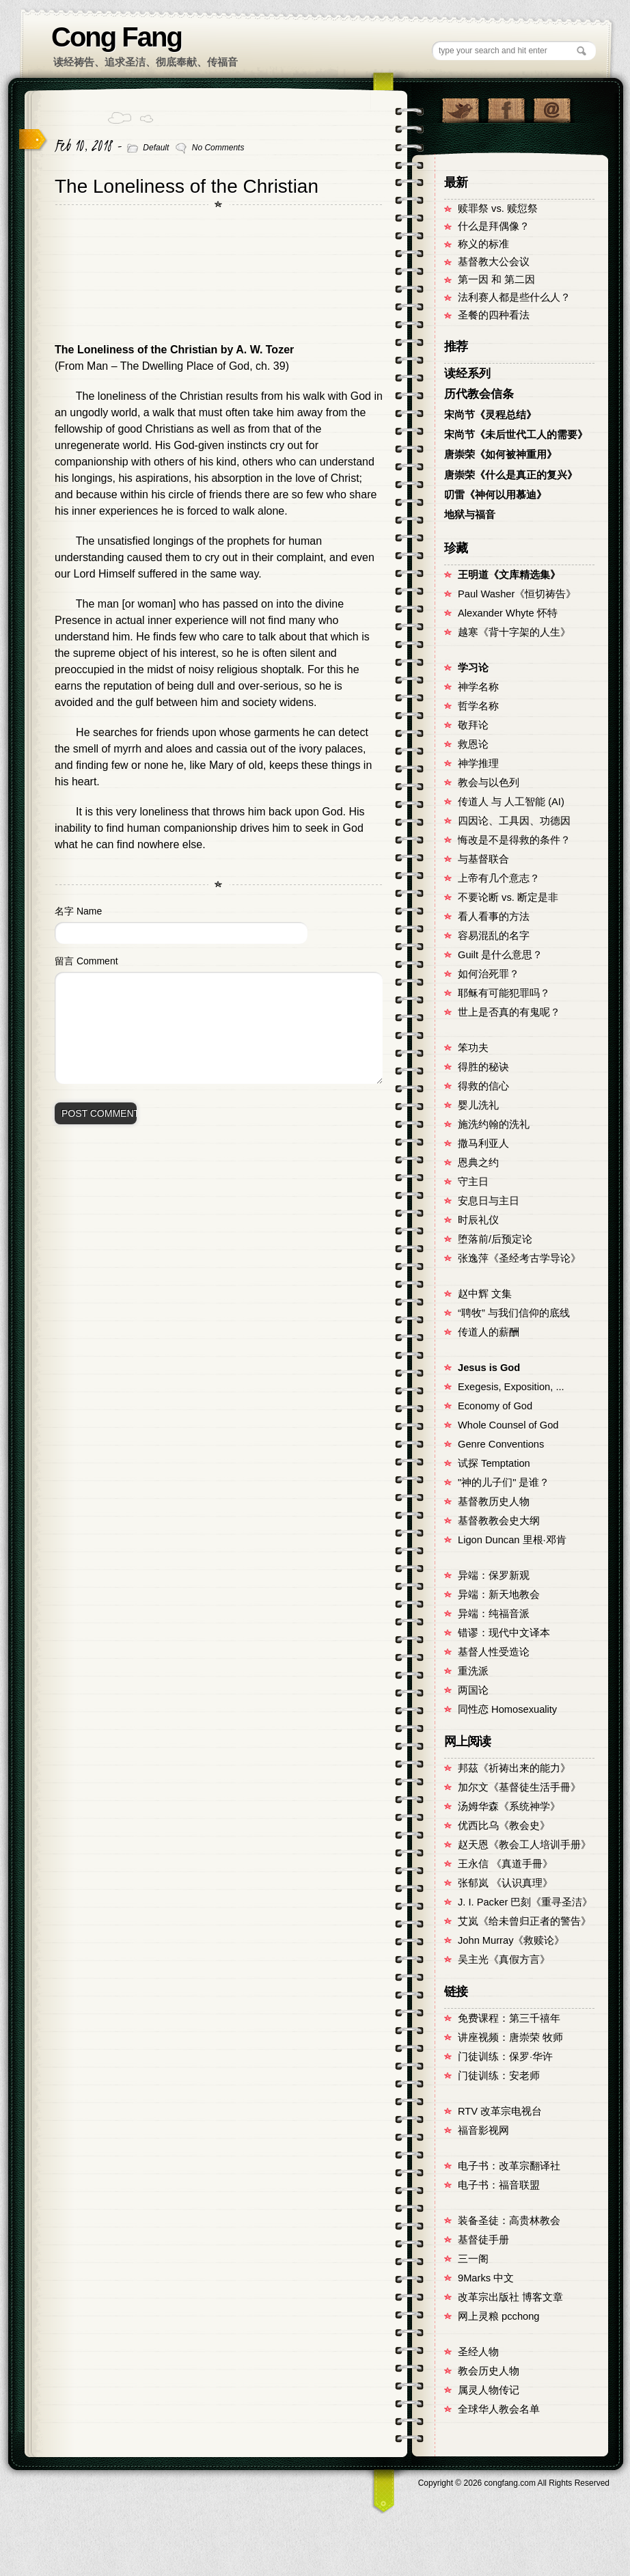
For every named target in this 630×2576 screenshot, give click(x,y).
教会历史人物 (488, 2370)
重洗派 (473, 1671)
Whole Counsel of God (508, 1425)
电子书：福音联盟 (499, 2185)
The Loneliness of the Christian (186, 186)
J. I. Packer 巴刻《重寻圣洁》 (525, 1902)
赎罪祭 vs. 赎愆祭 (498, 208)
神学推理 (478, 763)
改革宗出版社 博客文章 (510, 2297)
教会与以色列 (488, 782)
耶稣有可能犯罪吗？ (504, 993)
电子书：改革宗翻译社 (509, 2165)
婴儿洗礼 (478, 1105)
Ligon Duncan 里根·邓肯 (512, 1539)
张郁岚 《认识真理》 (505, 1882)
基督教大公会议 (494, 261)
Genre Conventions (501, 1444)
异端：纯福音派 (494, 1613)
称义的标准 (483, 244)
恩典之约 (478, 1162)
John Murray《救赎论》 (511, 1940)
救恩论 (473, 744)
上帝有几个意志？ (499, 878)
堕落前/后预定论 (495, 1239)
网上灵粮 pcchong (498, 2316)
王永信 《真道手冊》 (505, 1863)
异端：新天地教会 (499, 1594)
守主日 (473, 1181)
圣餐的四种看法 (494, 315)
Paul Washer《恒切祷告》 (517, 593)
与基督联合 (483, 859)
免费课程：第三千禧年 (509, 2018)
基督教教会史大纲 (499, 1520)
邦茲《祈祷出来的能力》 (514, 1768)
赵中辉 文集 (485, 1293)
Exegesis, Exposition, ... (511, 1386)
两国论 (473, 1690)
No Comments (218, 147)
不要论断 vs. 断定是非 (508, 897)
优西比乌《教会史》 (504, 1825)
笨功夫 (473, 1047)
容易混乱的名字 (494, 935)
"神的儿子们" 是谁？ (503, 1482)
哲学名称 (478, 706)
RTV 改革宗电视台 (500, 2111)
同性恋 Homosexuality (507, 1709)
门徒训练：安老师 (499, 2075)
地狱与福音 (469, 514)
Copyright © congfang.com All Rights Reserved (514, 2483)
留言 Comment (86, 960)
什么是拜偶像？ (494, 226)
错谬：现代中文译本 (504, 1632)
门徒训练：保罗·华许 (505, 2056)
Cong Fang (116, 37)
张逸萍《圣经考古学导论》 (519, 1258)
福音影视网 (483, 2130)
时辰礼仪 (478, 1220)
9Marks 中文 (486, 2278)
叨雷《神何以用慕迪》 (495, 494)
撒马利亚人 (483, 1143)
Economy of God (495, 1405)
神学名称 (478, 686)
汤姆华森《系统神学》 (509, 1806)
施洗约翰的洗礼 (494, 1124)
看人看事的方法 (494, 916)
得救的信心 (483, 1086)
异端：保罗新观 (494, 1575)
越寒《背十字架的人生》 (514, 632)
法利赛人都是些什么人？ (514, 297)
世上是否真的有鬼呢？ (509, 1012)
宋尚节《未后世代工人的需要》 (516, 434)
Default (156, 147)
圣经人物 (478, 2351)
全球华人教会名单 (499, 2409)
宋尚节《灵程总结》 (490, 414)
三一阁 (473, 2258)
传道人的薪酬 (488, 1332)
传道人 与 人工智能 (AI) (511, 801)
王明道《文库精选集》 (509, 574)
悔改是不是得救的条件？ (514, 840)
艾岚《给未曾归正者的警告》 (524, 1921)
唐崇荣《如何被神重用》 (500, 454)
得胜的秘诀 (483, 1066)
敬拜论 (473, 725)
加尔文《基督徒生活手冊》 (519, 1787)
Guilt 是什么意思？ (500, 954)
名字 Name (78, 911)
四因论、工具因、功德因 (514, 820)
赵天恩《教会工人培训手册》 (524, 1844)
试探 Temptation (494, 1463)
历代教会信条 (479, 394)
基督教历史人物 (494, 1501)
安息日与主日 (488, 1200)
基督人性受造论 (494, 1651)
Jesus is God (489, 1367)
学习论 (473, 667)
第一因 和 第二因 (496, 279)
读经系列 (467, 373)
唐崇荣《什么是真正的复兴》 (510, 475)
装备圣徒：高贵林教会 (509, 2220)
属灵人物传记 (488, 2390)
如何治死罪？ (488, 973)
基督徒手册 (483, 2239)
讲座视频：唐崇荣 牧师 (510, 2037)
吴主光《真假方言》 (504, 1959)
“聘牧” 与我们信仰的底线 (514, 1312)
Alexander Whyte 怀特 (508, 613)
